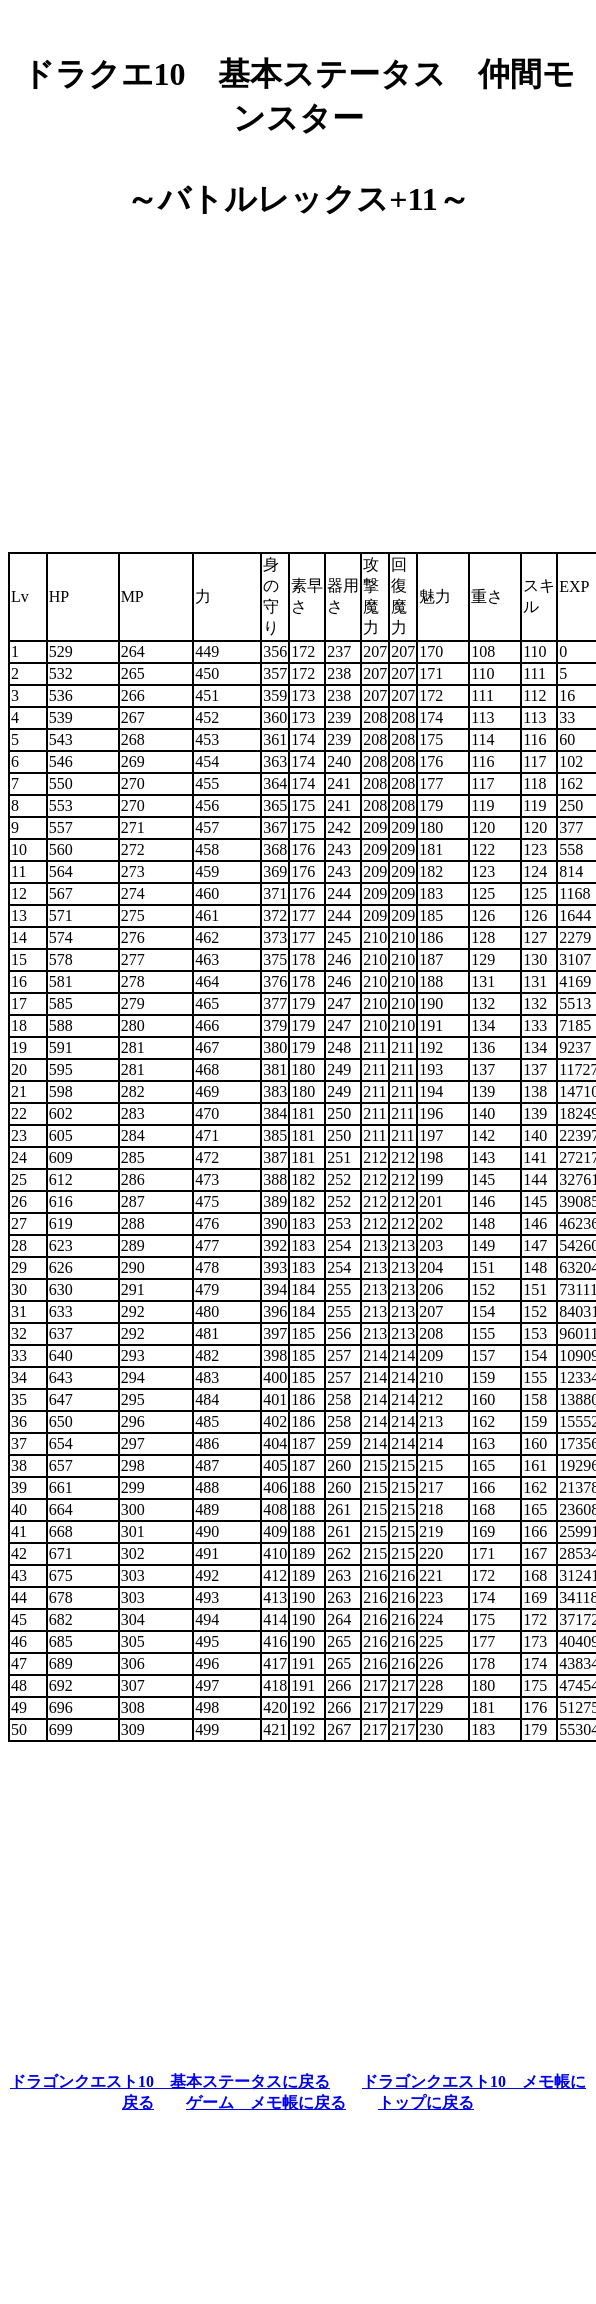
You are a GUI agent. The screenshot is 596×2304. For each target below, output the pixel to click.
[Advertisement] (298, 378)
